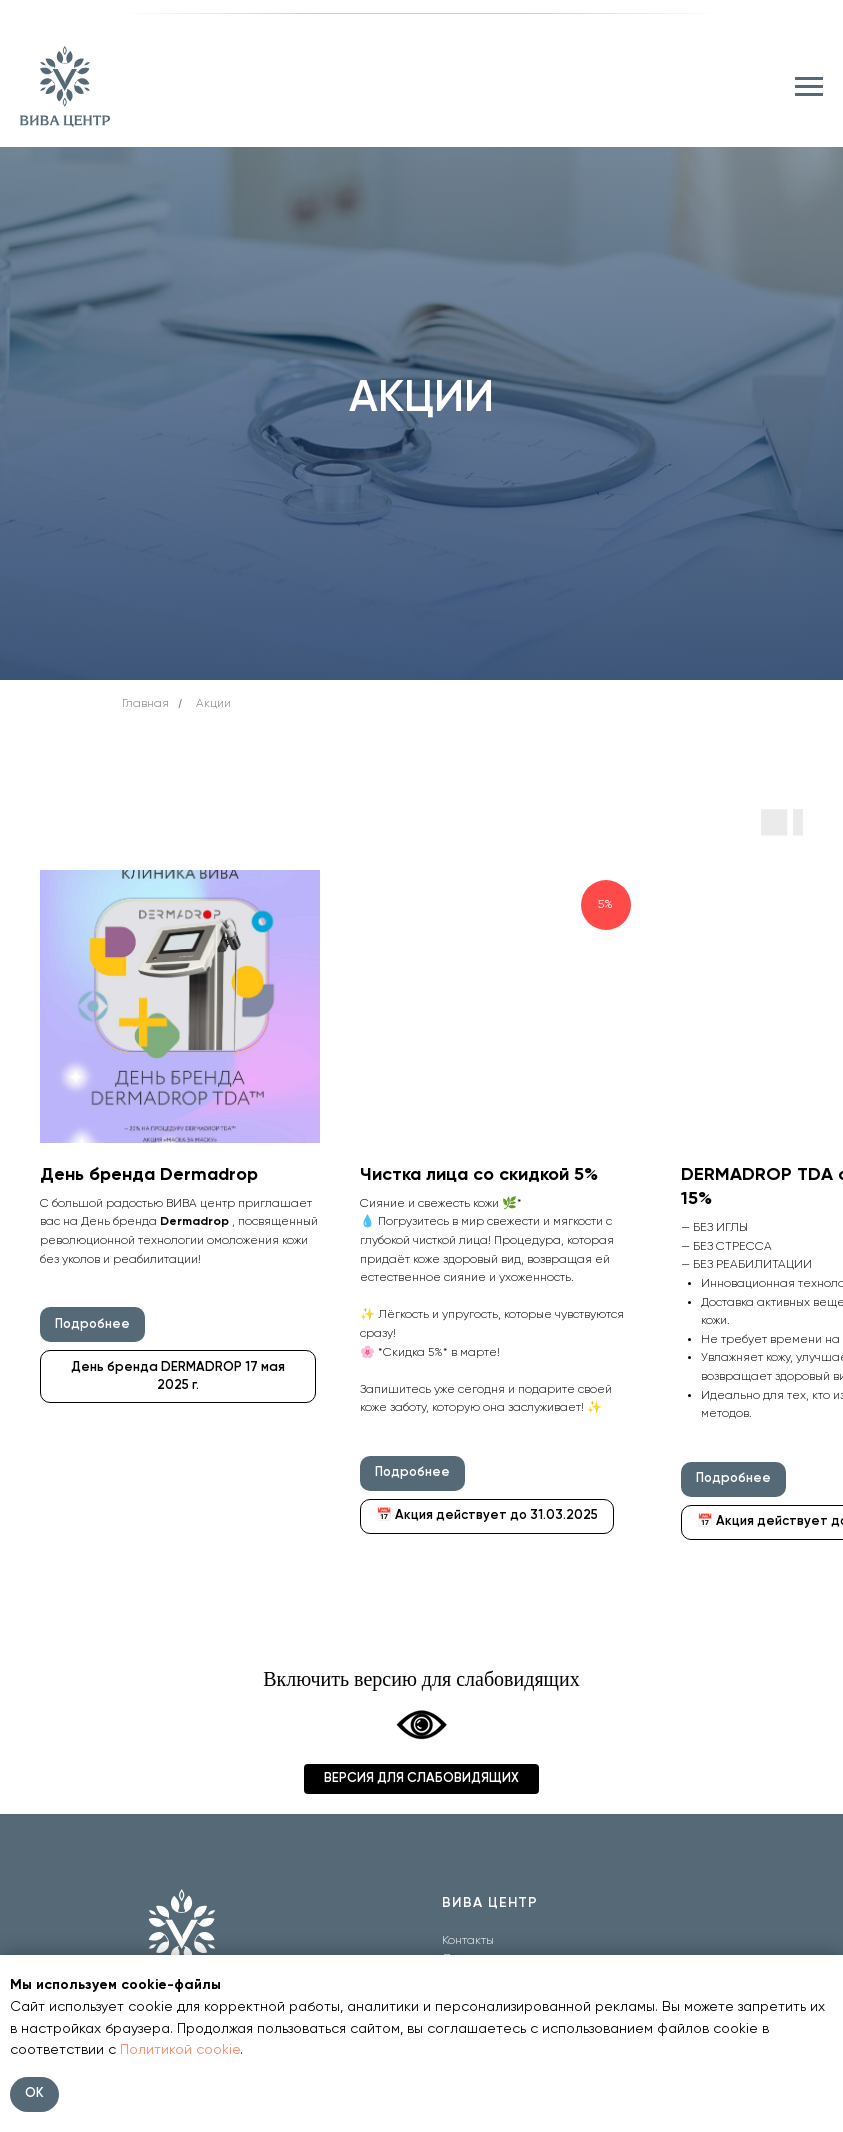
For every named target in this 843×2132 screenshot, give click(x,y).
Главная (145, 704)
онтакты (471, 1941)
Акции (213, 704)
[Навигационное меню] (809, 87)
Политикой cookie (180, 2050)
